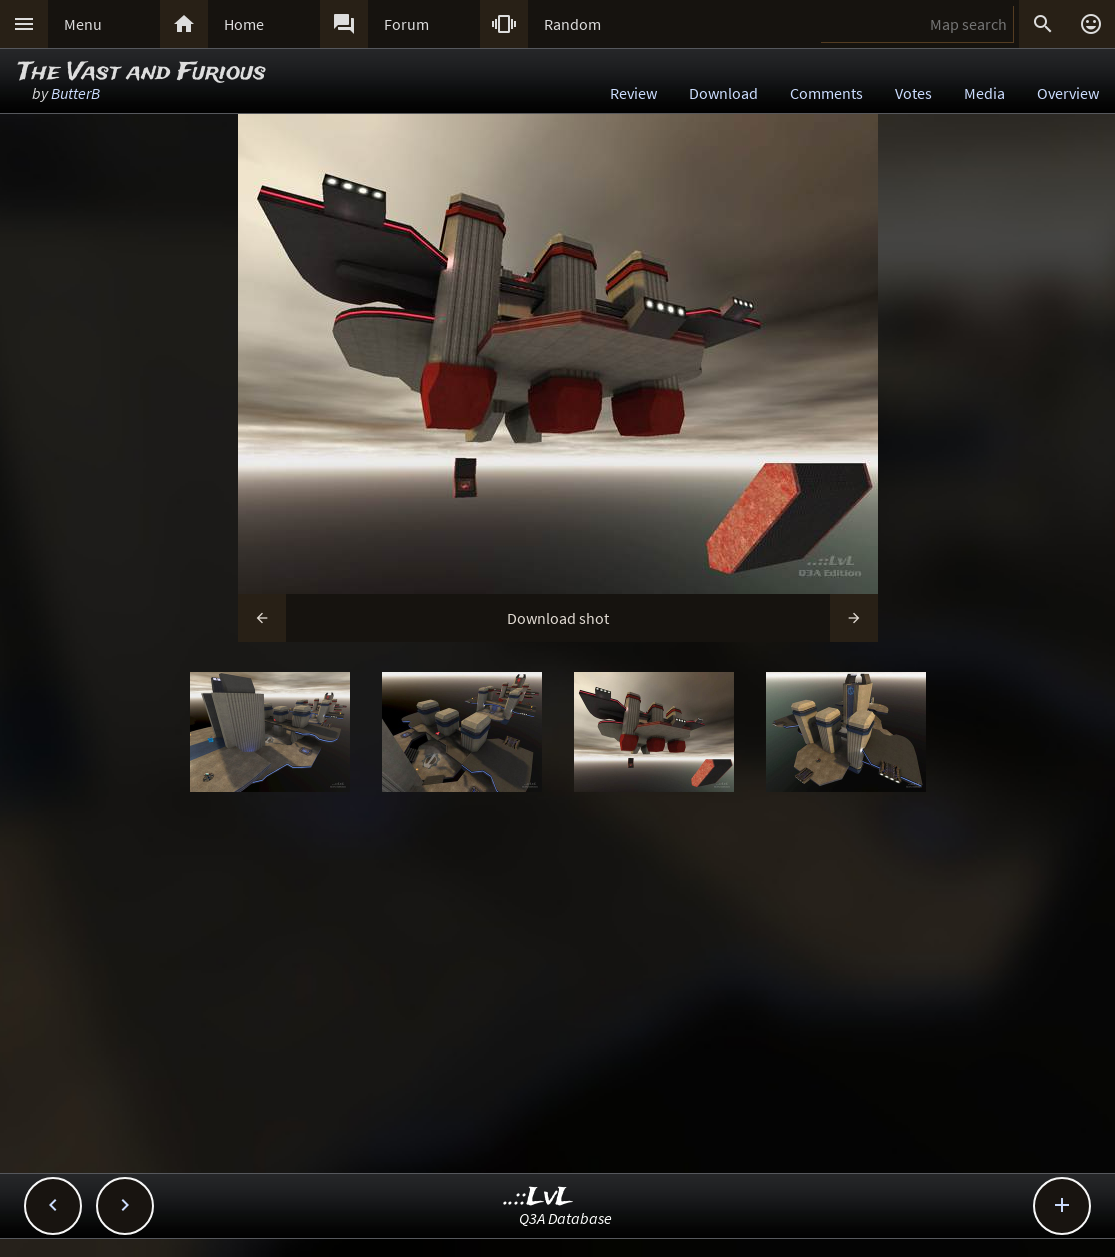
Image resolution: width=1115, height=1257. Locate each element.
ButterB (75, 93)
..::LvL (538, 1197)
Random (572, 24)
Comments (826, 93)
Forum (406, 24)
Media (984, 93)
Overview (1068, 93)
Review (633, 93)
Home (244, 24)
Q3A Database (565, 1218)
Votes (913, 93)
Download (723, 93)
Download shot (558, 618)
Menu (83, 24)
